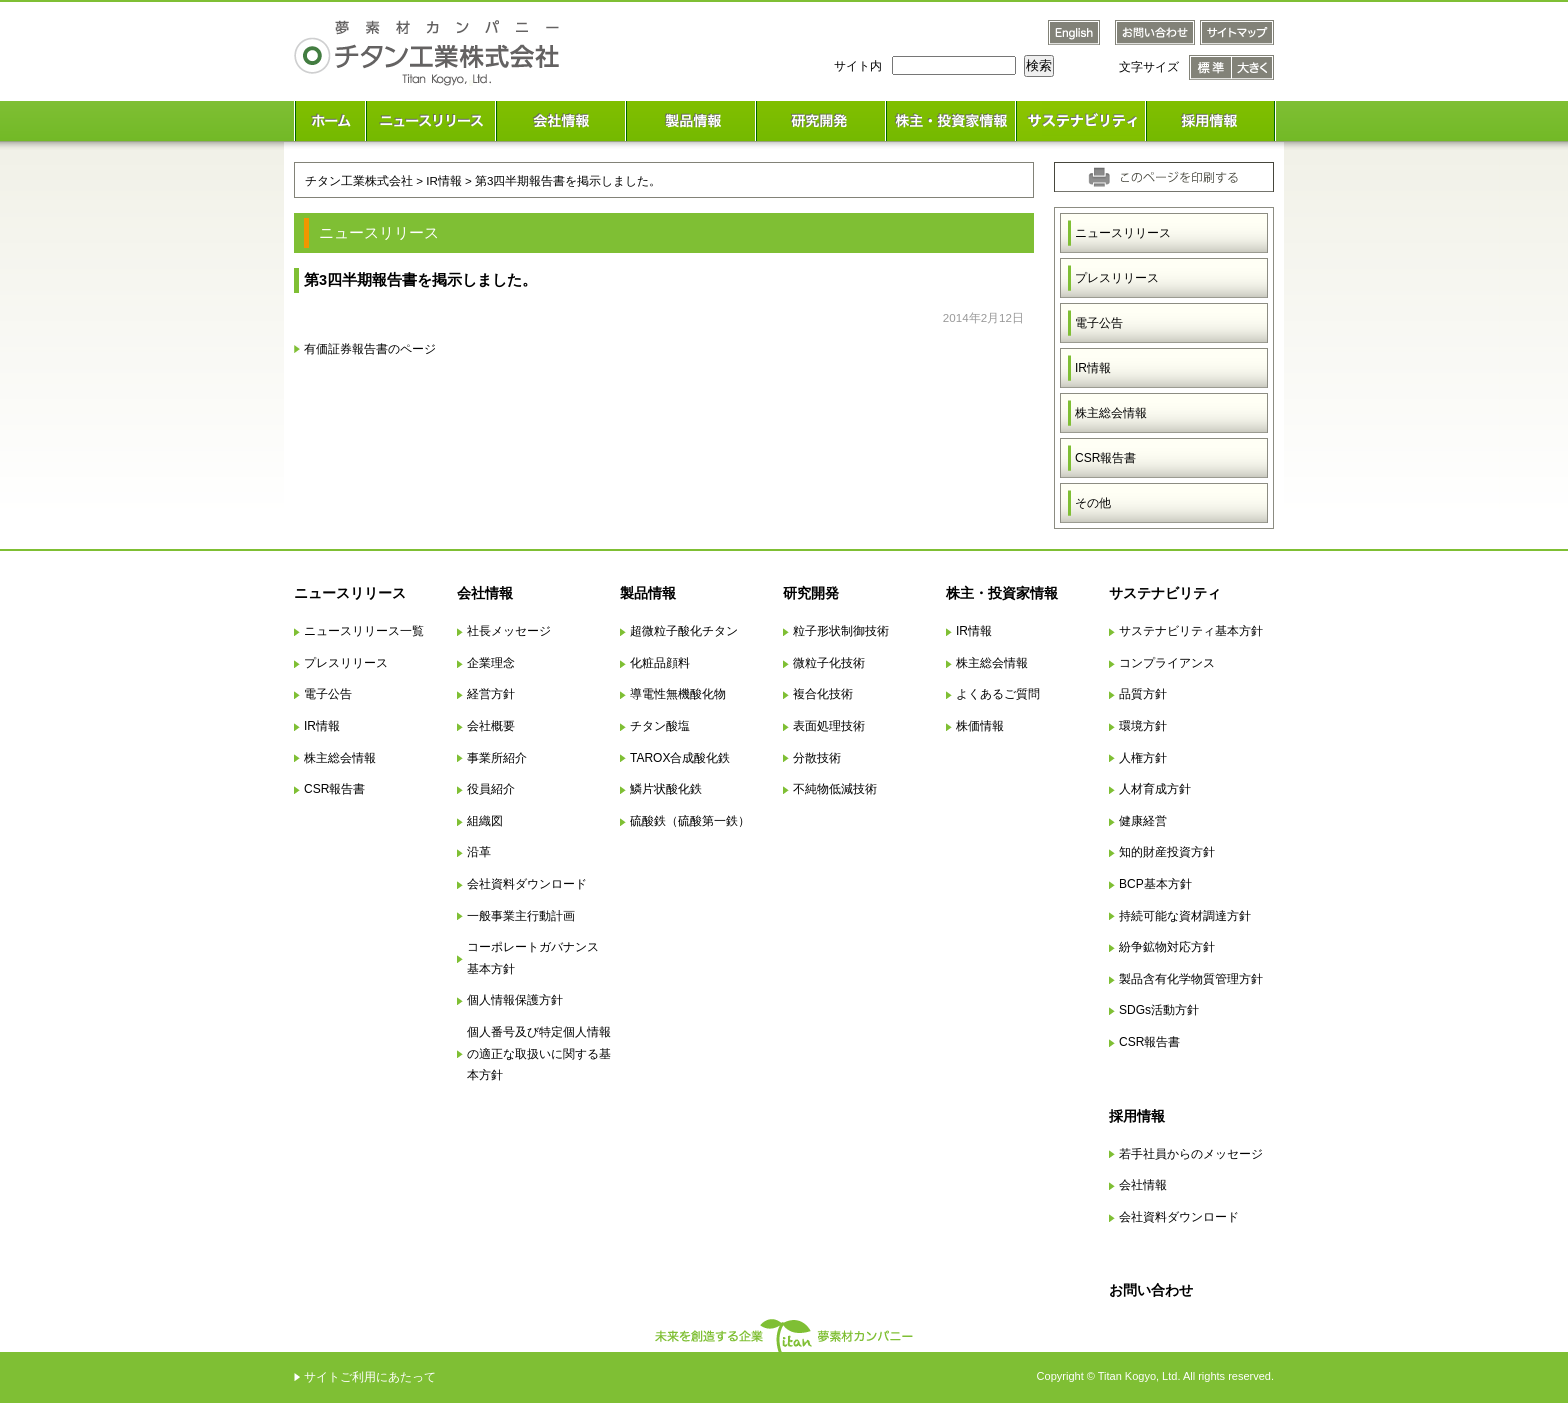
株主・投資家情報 (1002, 593)
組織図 (485, 821)
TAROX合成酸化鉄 (680, 758)
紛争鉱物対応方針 (1167, 947)
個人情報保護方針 (515, 1000)
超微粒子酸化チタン (684, 631)
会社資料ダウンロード (527, 884)
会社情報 (485, 593)
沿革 (479, 852)
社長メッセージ (509, 631)
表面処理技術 (829, 726)
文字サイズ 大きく (1253, 67)
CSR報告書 (1105, 458)
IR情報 (1093, 368)
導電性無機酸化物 (678, 694)
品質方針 (1143, 694)
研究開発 (811, 593)
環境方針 (1143, 726)
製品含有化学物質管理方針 (1191, 979)
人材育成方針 (1155, 789)
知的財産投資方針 (1167, 852)
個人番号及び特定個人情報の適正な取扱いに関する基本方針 (539, 1053)
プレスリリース (1117, 278)
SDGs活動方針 (1159, 1010)
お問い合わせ (1151, 1290)
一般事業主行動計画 (521, 916)
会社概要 (491, 726)
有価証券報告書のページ (370, 348)
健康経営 (1143, 821)
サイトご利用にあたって (370, 1377)
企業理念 (491, 663)
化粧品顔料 (660, 663)
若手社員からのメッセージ (1191, 1154)
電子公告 (1099, 323)
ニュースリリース (1123, 233)
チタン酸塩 (660, 726)
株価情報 (980, 726)
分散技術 (817, 758)
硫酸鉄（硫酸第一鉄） (690, 821)
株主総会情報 (1111, 413)
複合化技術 (823, 694)
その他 (1093, 503)
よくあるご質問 (998, 694)
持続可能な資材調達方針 (1185, 916)
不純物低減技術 (835, 789)
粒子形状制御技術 (841, 631)
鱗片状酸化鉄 (666, 789)
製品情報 (648, 593)
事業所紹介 (497, 758)
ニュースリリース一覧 (364, 631)
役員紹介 (491, 789)
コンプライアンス (1167, 663)
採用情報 (1137, 1116)
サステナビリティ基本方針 (1191, 631)
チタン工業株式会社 (359, 180)
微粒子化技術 (829, 663)
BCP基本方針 (1155, 884)
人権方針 (1143, 758)
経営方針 (491, 694)
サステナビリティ (1165, 593)
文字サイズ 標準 (1210, 67)
